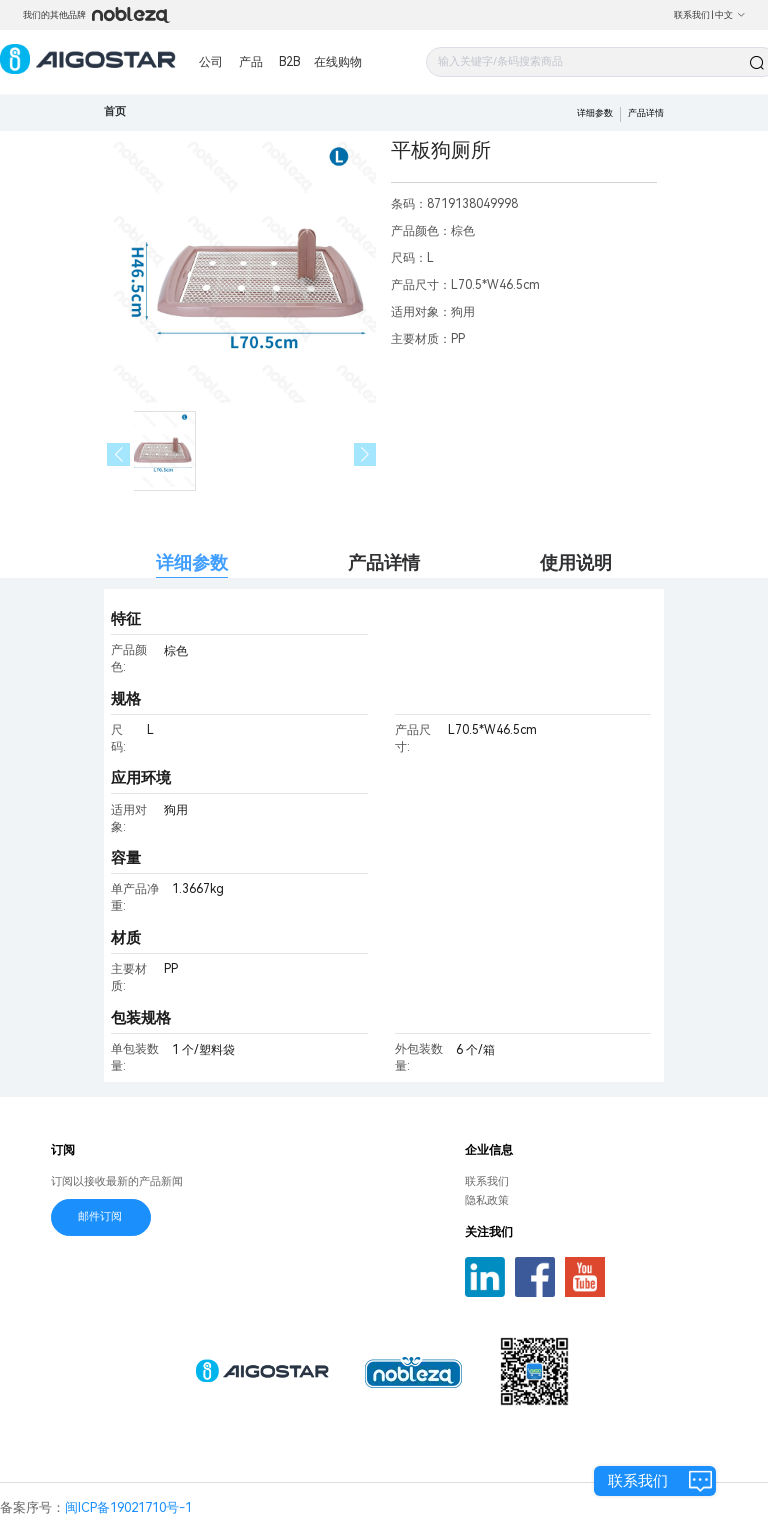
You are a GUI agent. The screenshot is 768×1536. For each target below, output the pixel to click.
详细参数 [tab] (192, 562)
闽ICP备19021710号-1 (128, 1507)
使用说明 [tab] (576, 562)
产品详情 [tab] (384, 562)
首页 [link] (115, 111)
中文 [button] (730, 15)
